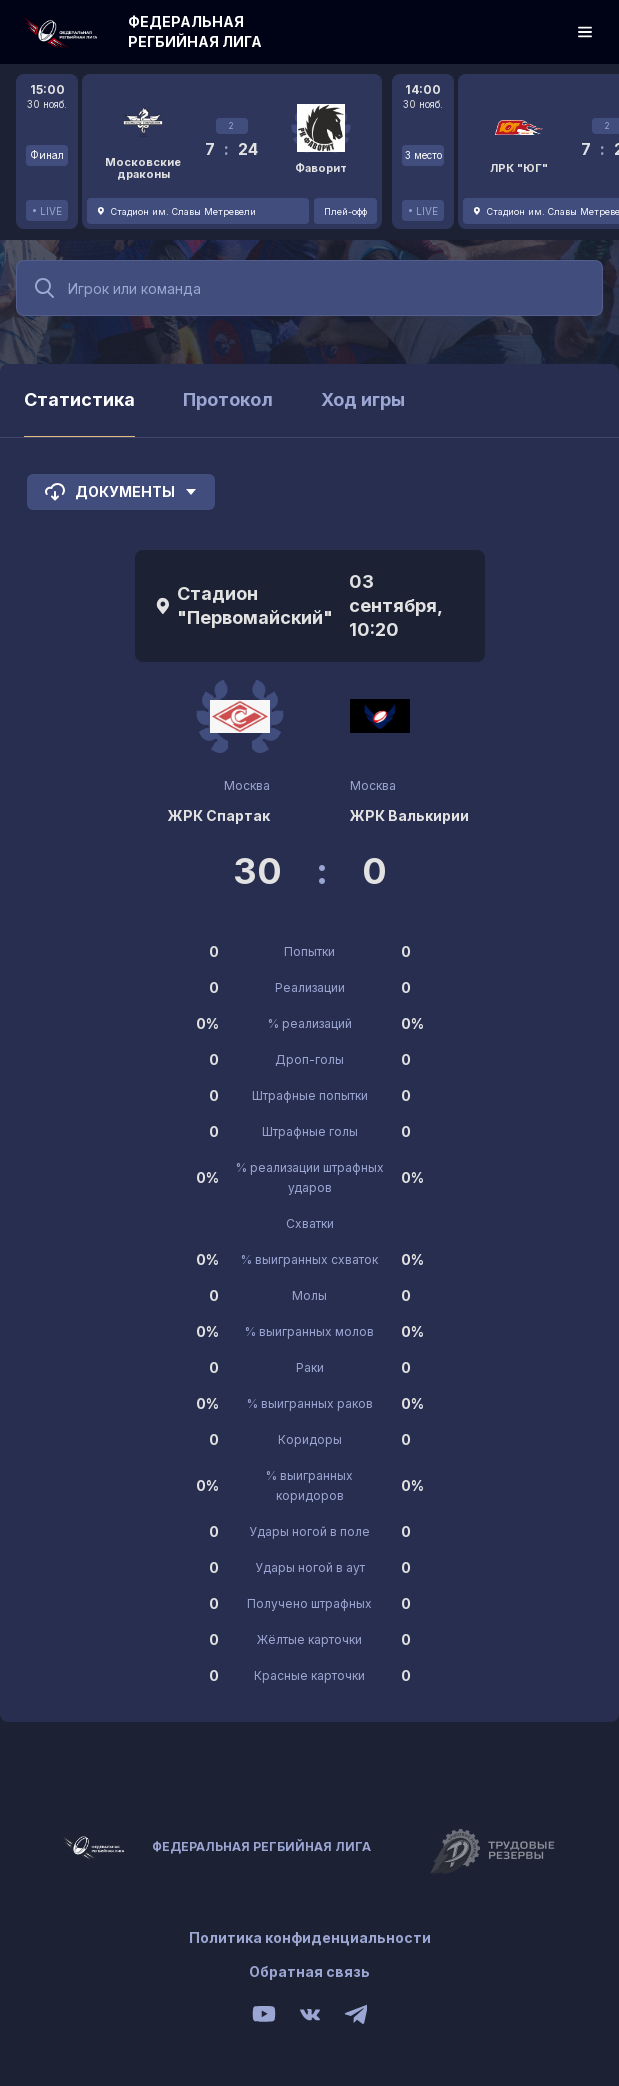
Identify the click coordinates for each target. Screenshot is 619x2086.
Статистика (79, 399)
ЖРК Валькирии (409, 815)
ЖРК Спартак (219, 815)
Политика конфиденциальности (310, 1937)
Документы (121, 492)
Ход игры (363, 399)
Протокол (228, 399)
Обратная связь (309, 1971)
